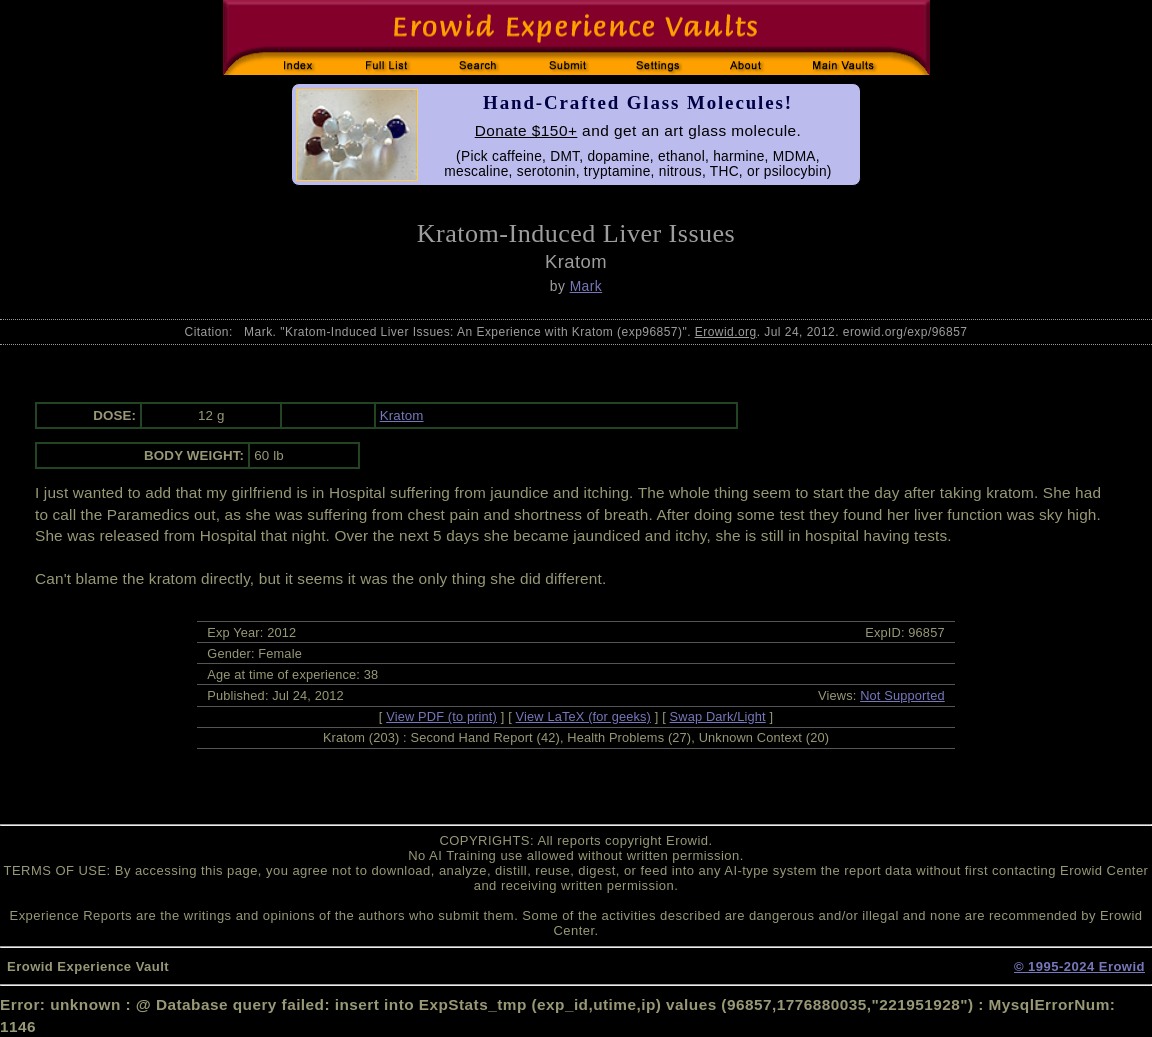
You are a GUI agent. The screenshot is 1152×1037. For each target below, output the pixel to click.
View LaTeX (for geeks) (583, 716)
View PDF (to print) (441, 716)
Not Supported (902, 695)
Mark (586, 286)
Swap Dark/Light (718, 716)
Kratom (402, 415)
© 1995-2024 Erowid (1079, 966)
